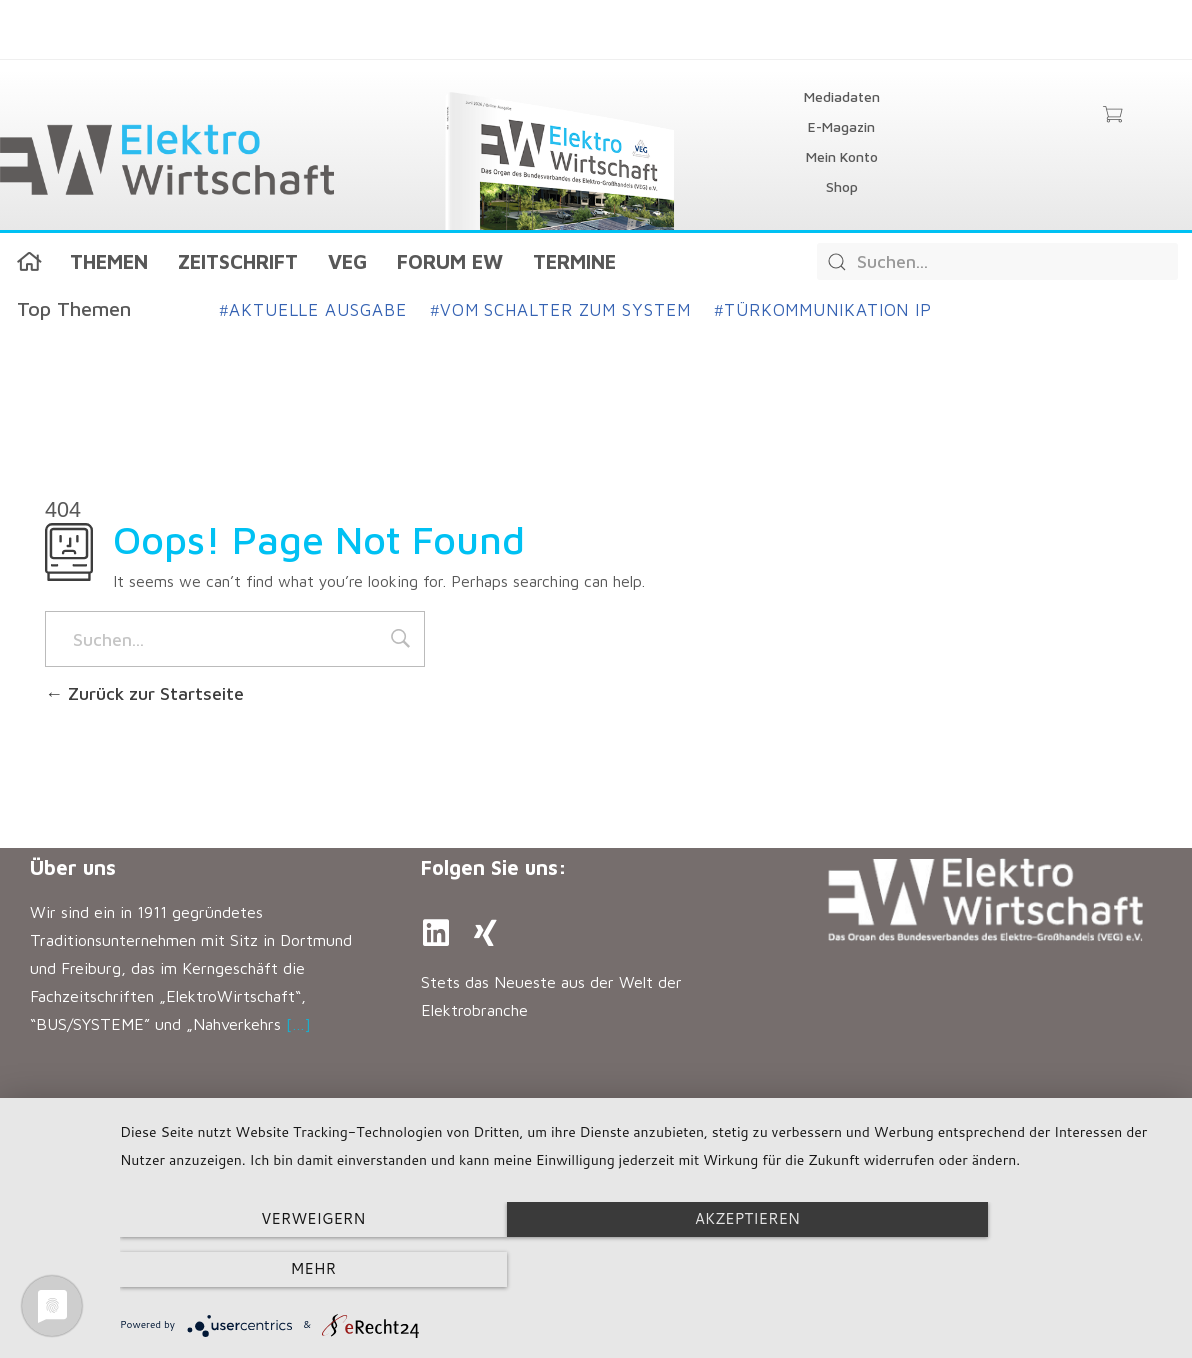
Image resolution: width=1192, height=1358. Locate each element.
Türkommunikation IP (824, 310)
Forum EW (450, 261)
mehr (1013, 1269)
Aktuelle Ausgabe (313, 310)
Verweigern (278, 1269)
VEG (347, 261)
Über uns (73, 867)
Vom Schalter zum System (560, 310)
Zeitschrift (238, 261)
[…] (298, 1024)
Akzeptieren (645, 1269)
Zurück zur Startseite (144, 693)
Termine (574, 261)
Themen (109, 261)
